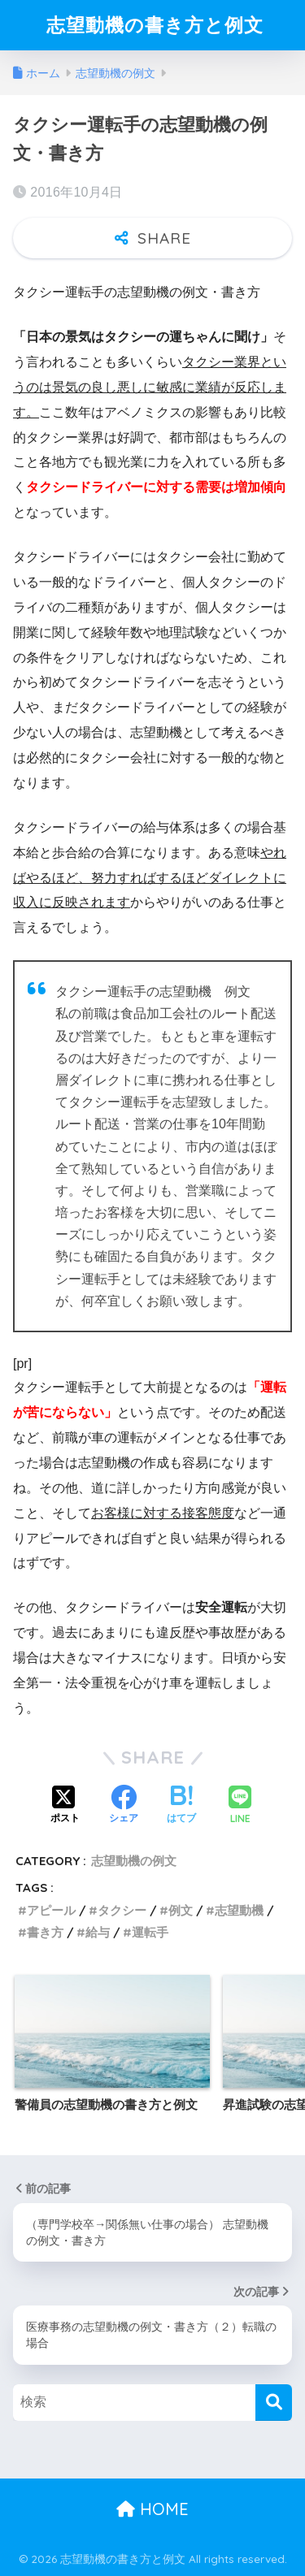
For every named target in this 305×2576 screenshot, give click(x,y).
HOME (152, 2509)
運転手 (150, 1932)
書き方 (45, 1932)
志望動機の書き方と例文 (155, 25)
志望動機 (239, 1910)
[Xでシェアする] (65, 1806)
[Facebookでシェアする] (123, 1806)
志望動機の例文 (133, 1860)
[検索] (273, 2402)
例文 (180, 1910)
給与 (97, 1932)
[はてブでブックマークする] (181, 1806)
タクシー (122, 1910)
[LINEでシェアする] (240, 1806)
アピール (51, 1910)
